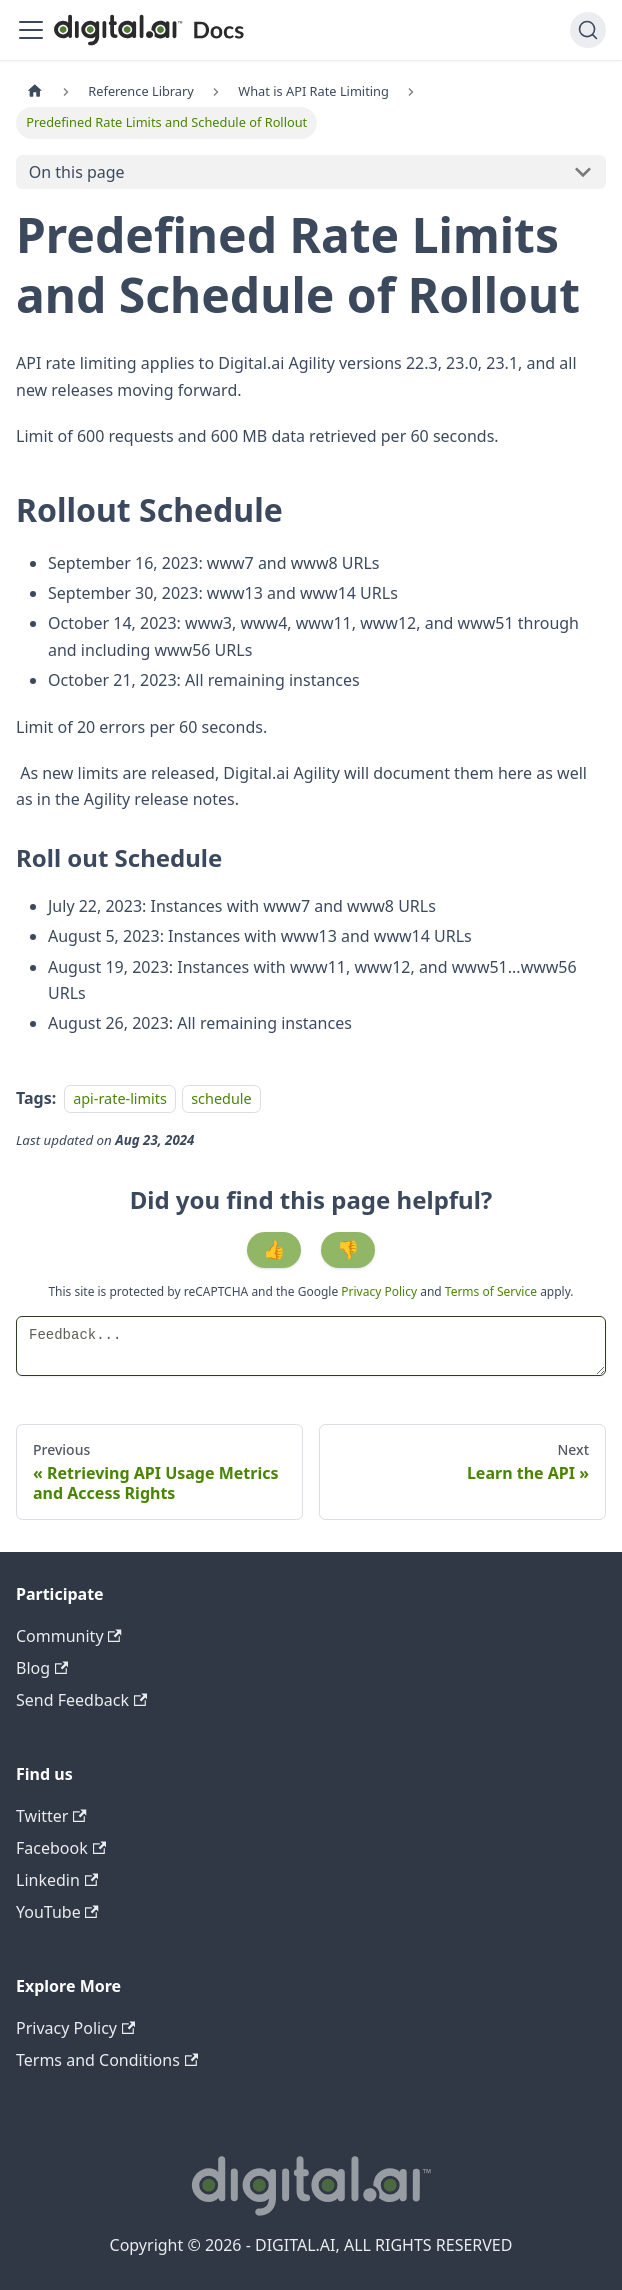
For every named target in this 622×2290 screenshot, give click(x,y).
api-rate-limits (120, 1098)
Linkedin (57, 1880)
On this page (77, 172)
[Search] (588, 30)
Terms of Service (491, 1291)
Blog (42, 1668)
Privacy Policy (380, 1291)
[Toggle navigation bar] (31, 30)
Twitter (51, 1816)
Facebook (61, 1848)
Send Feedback (81, 1700)
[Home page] (35, 91)
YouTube (57, 1912)
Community (69, 1636)
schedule (221, 1098)
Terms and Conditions (107, 2060)
